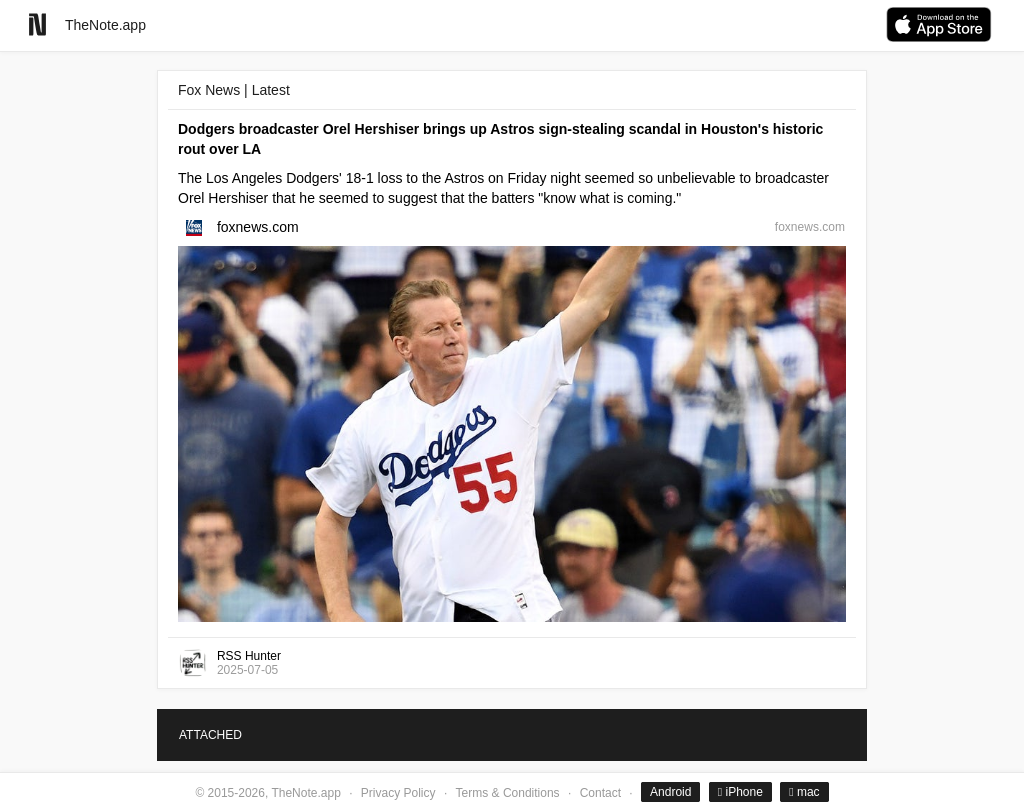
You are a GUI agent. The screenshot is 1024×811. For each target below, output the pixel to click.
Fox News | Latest (234, 90)
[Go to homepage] (37, 24)
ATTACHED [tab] (210, 735)
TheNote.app (105, 25)
